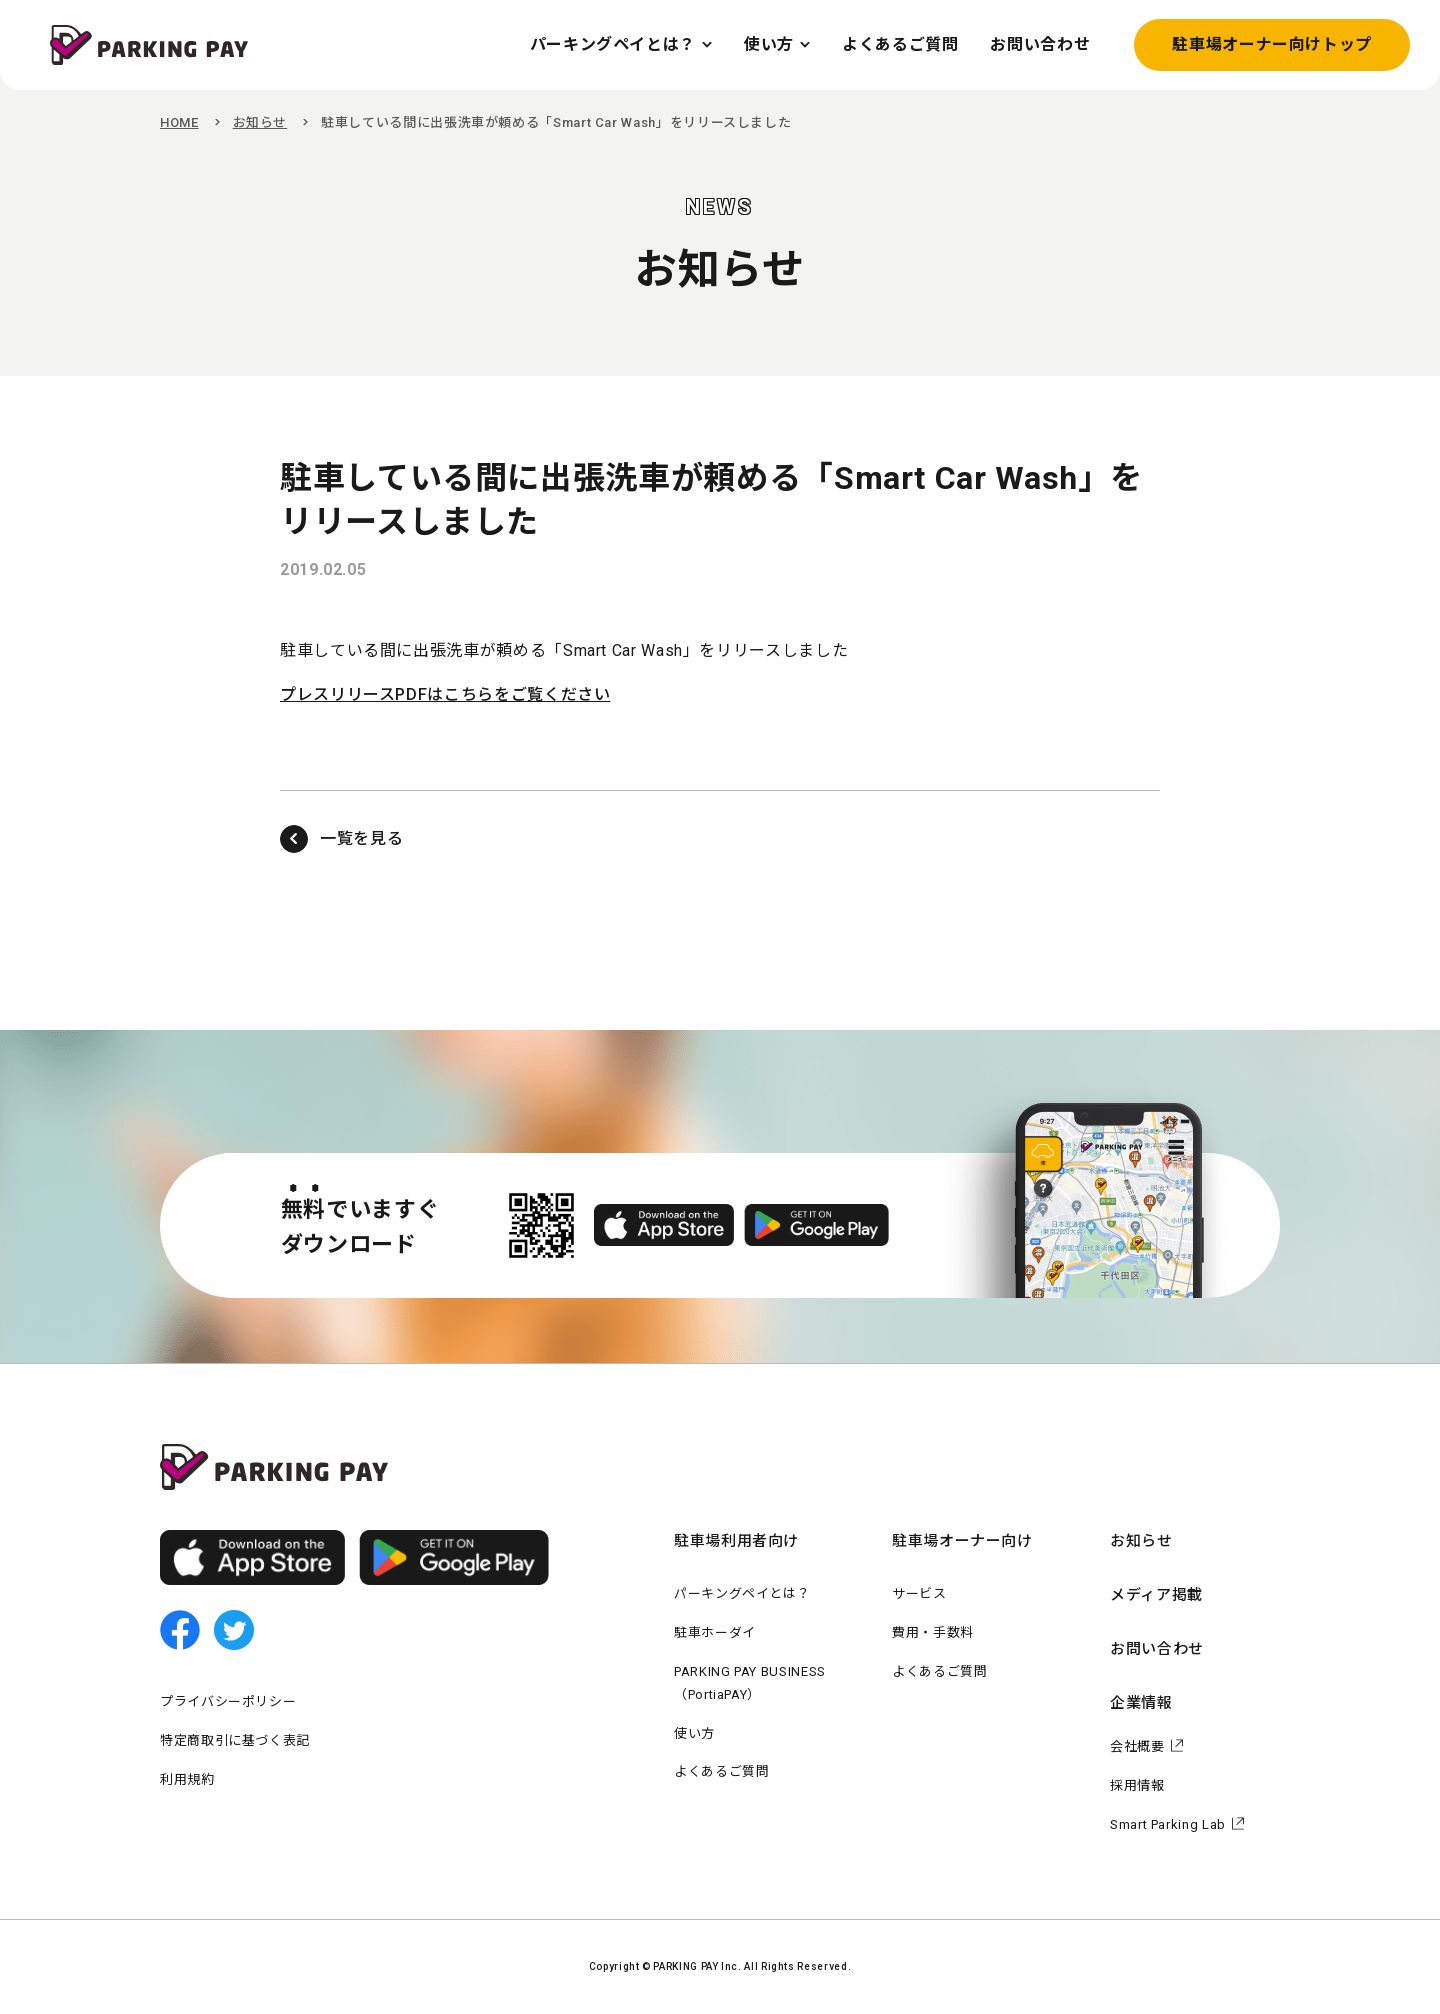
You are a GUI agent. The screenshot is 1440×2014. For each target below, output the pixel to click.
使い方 (694, 1733)
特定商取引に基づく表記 (235, 1740)
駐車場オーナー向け (962, 1541)
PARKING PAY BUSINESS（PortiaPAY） (750, 1683)
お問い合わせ (1157, 1649)
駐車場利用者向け (736, 1541)
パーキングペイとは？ (742, 1593)
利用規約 (187, 1779)
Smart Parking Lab (1168, 1824)
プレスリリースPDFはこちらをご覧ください (445, 694)
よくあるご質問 (721, 1771)
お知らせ (260, 122)
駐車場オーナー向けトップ (1272, 44)
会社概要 (1137, 1746)
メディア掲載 (1156, 1595)
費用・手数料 (933, 1632)
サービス (919, 1593)
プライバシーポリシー (228, 1701)
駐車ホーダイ (715, 1632)
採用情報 (1137, 1785)
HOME (179, 122)
